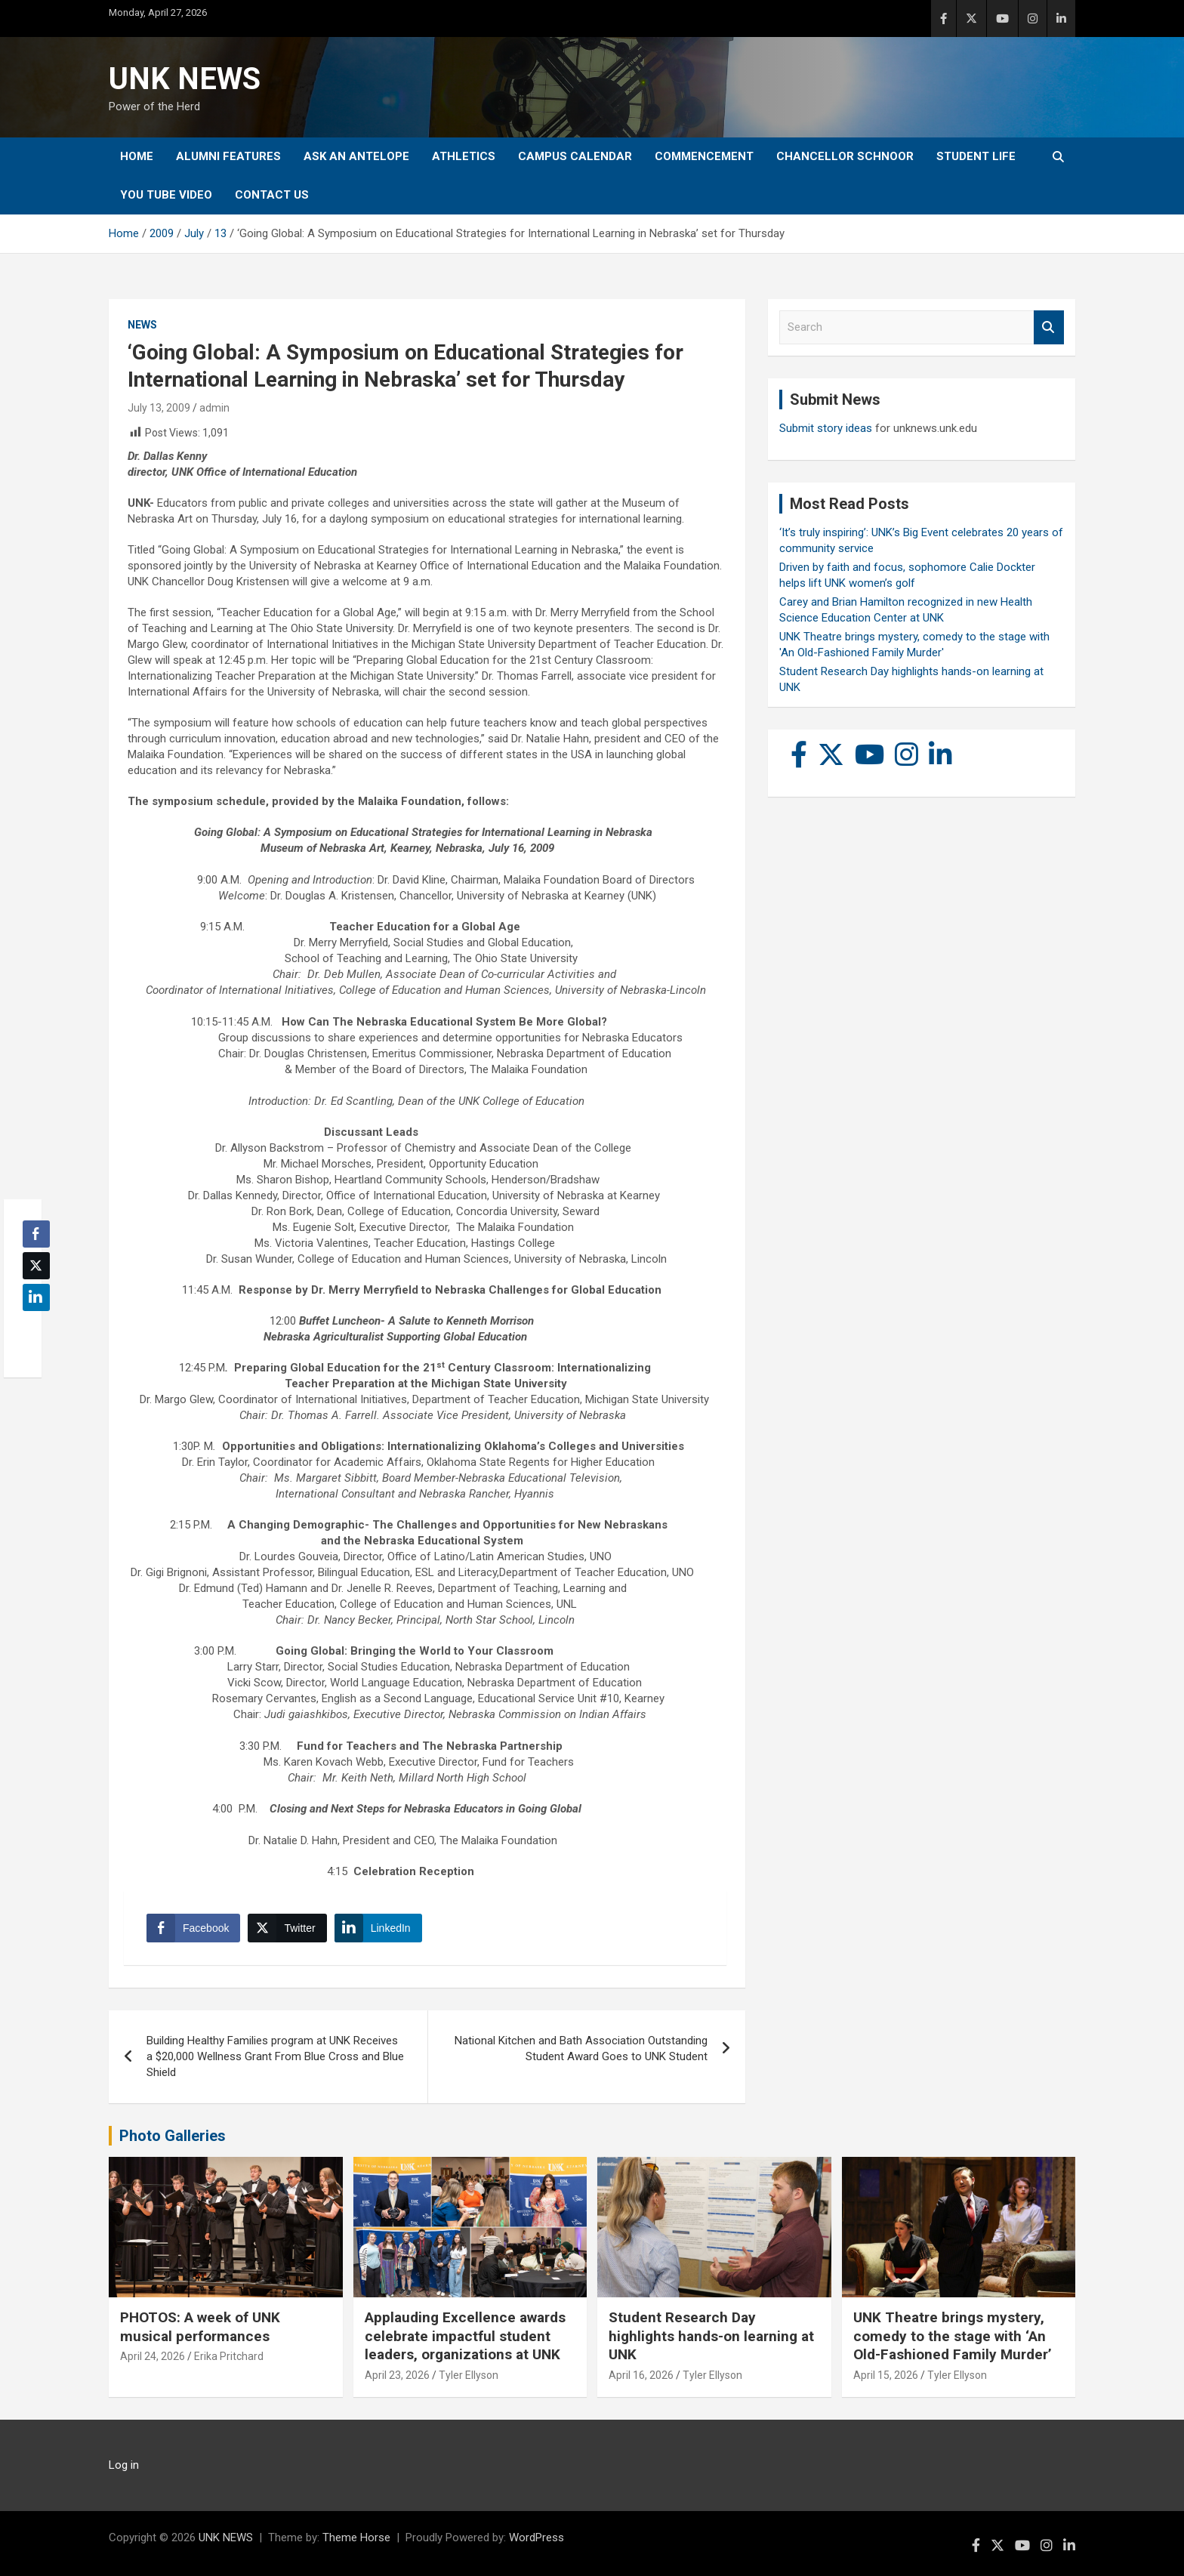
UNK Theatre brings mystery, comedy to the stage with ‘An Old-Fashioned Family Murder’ (952, 2336)
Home (136, 156)
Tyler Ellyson (468, 2375)
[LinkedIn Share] (378, 1928)
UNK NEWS (185, 79)
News (142, 325)
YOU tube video (166, 195)
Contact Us (272, 195)
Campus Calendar (575, 156)
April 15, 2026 (885, 2375)
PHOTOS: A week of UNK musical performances (200, 2327)
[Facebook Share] (193, 1928)
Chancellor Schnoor (845, 156)
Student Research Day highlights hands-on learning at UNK (711, 2336)
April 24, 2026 (152, 2356)
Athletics (463, 156)
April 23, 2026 (397, 2375)
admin (214, 408)
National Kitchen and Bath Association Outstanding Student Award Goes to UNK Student (581, 2048)
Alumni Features (228, 156)
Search (1049, 327)
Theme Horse (356, 2537)
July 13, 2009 (159, 408)
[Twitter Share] (287, 1928)
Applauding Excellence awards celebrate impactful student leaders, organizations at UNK (465, 2336)
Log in (124, 2465)
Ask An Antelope (356, 156)
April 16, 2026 (641, 2375)
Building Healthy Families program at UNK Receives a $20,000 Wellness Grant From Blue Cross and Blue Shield (275, 2056)
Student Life (976, 156)
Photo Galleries (172, 2136)
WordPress (536, 2537)
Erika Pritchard (229, 2356)
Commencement (704, 156)
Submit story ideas (825, 428)
